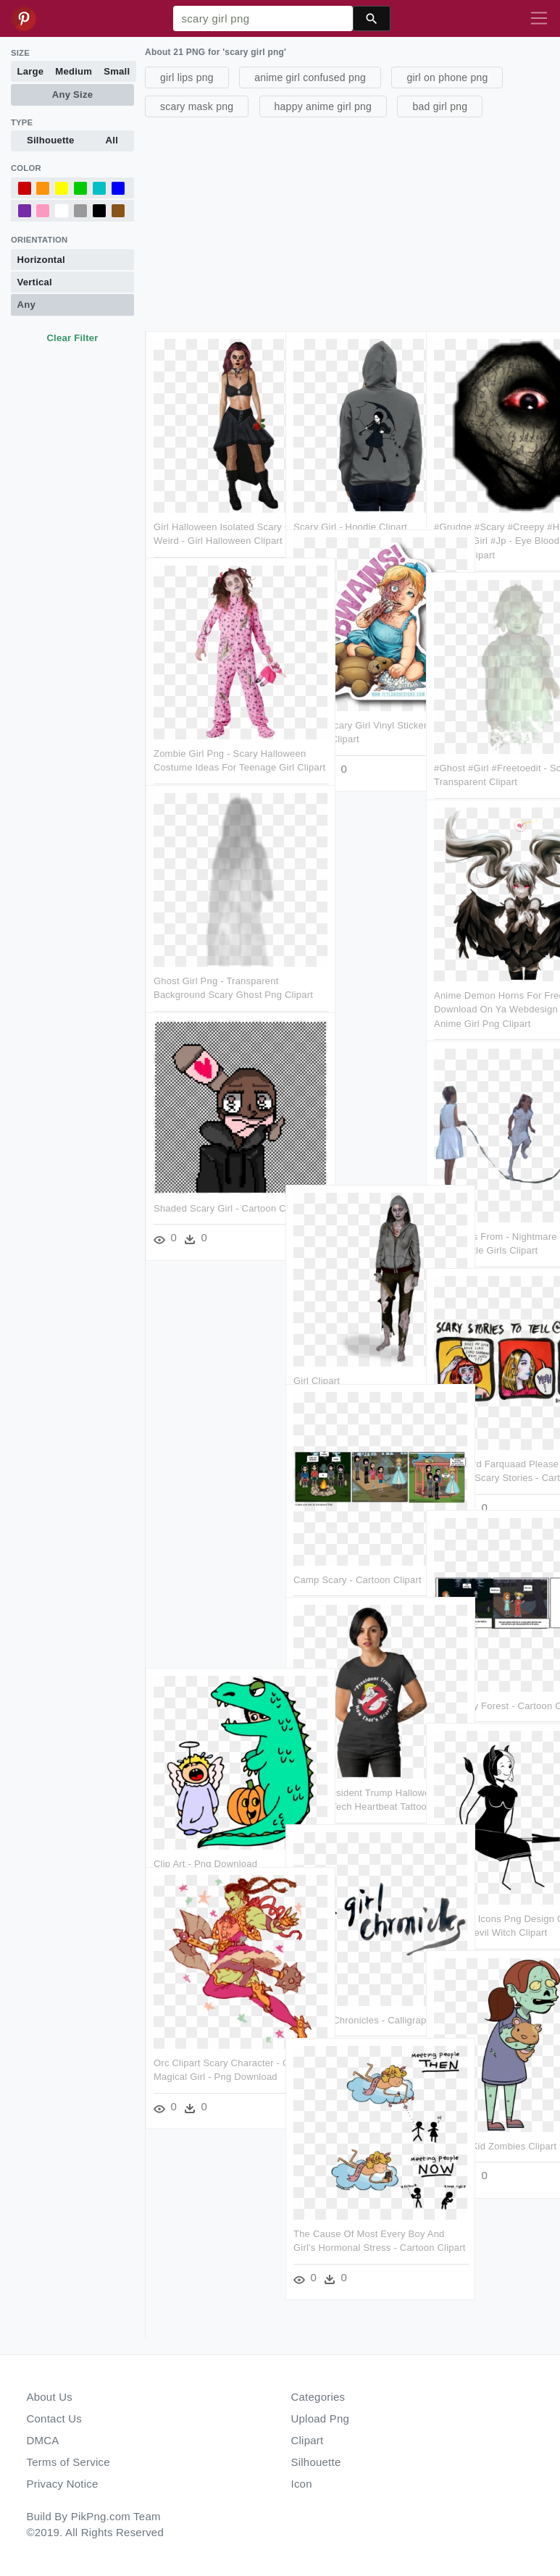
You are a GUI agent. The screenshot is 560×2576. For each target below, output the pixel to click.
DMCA (43, 2440)
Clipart (307, 2440)
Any (26, 304)
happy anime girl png (323, 106)
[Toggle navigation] (539, 19)
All (112, 140)
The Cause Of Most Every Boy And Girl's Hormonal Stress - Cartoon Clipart (350, 2190)
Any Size (72, 94)
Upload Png (320, 2418)
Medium (73, 71)
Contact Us (54, 2418)
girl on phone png (447, 77)
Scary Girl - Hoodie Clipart (351, 470)
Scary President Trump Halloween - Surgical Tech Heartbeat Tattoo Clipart (350, 1750)
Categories (318, 2397)
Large (30, 71)
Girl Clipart (317, 1324)
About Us (50, 2397)
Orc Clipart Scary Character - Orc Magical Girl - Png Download (214, 2019)
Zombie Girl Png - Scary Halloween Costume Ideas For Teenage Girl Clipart (210, 711)
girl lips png (187, 77)
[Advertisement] (350, 222)
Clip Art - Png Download (205, 1806)
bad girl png (439, 106)
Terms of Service (68, 2462)
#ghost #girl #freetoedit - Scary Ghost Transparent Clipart (490, 725)
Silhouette (51, 140)
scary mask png (196, 106)
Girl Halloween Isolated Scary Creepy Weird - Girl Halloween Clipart (209, 484)
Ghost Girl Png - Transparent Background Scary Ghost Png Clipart (207, 938)
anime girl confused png (310, 77)
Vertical (34, 282)
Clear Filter (72, 337)
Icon (301, 2484)
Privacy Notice (63, 2484)
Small (117, 71)
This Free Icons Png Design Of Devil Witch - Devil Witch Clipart (494, 1875)
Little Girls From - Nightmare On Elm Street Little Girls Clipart (488, 1194)
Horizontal (41, 259)
